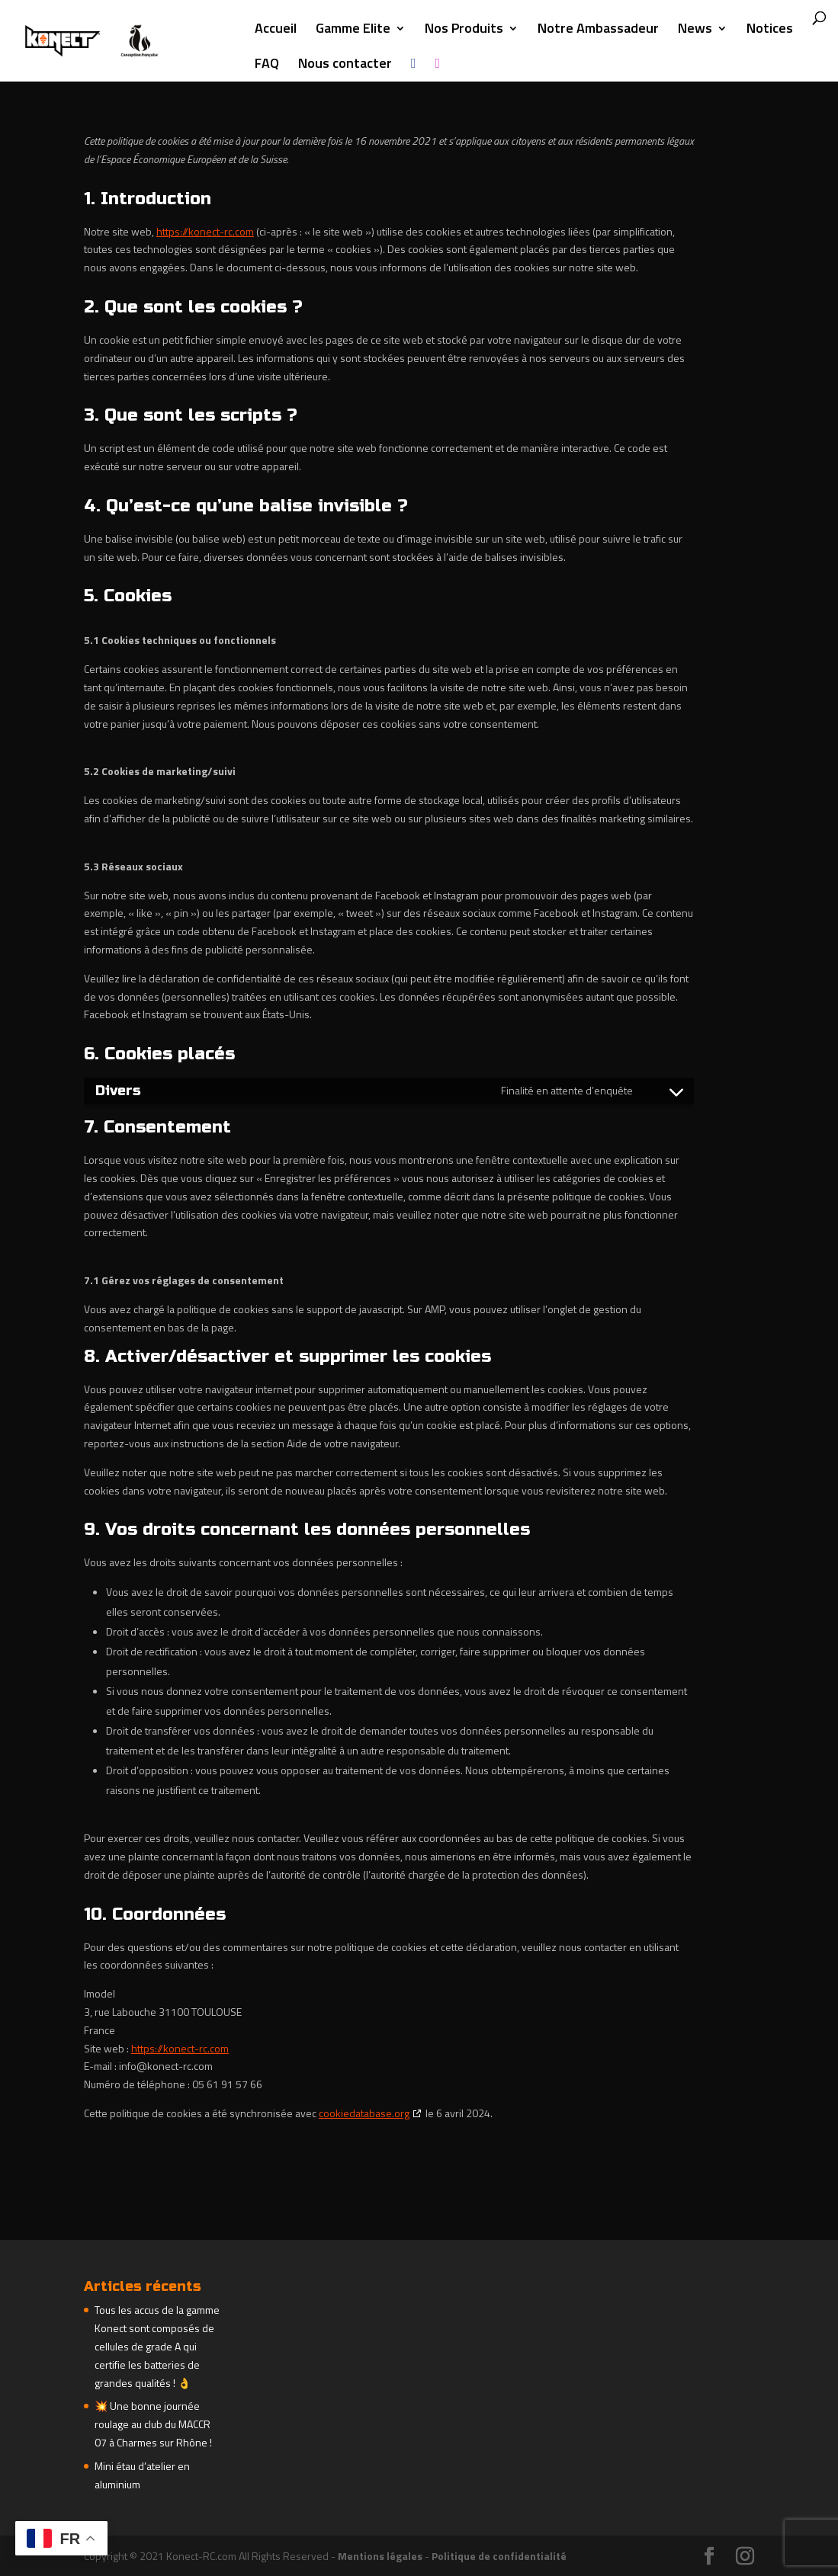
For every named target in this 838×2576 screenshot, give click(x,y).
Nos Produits (464, 30)
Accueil (276, 30)
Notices (769, 30)
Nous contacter (345, 65)
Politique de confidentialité (499, 2556)
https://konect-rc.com (205, 231)
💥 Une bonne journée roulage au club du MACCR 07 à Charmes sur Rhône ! (153, 2424)
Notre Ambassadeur (598, 30)
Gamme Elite (353, 30)
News (695, 30)
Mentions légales (380, 2556)
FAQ (267, 65)
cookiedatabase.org (364, 2113)
